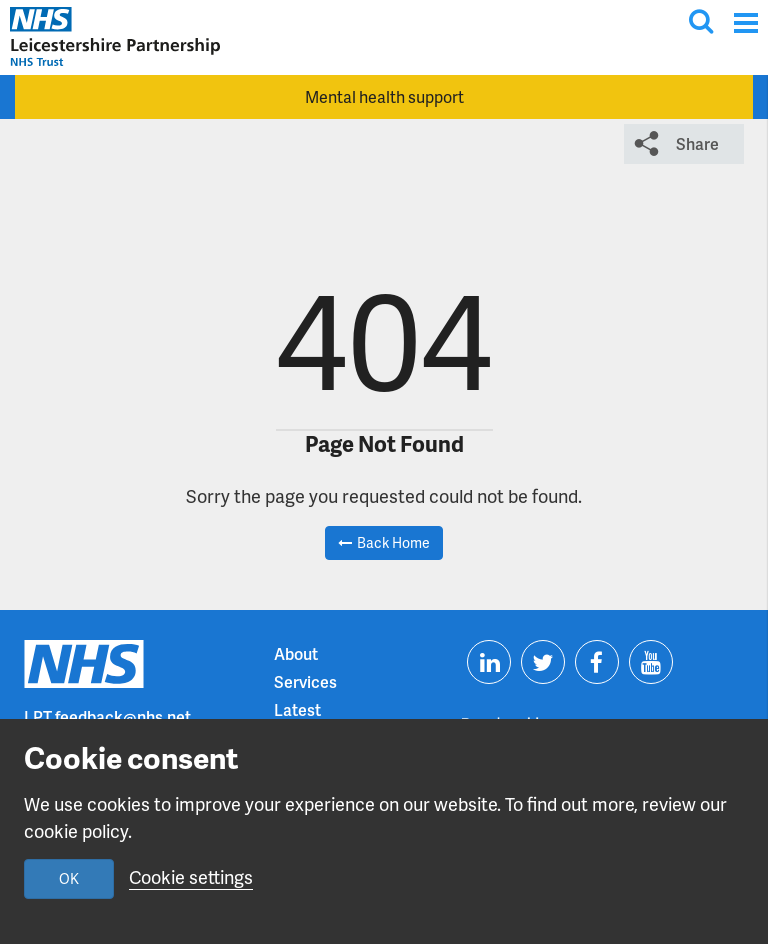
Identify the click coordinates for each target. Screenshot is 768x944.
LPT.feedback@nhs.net (107, 716)
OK (69, 878)
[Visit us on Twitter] (543, 662)
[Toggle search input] (701, 21)
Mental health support (384, 96)
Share (697, 143)
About (296, 653)
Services (305, 681)
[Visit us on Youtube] (651, 662)
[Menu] (745, 22)
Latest (297, 709)
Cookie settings (191, 876)
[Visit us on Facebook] (597, 662)
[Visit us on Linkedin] (489, 662)
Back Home (393, 542)
